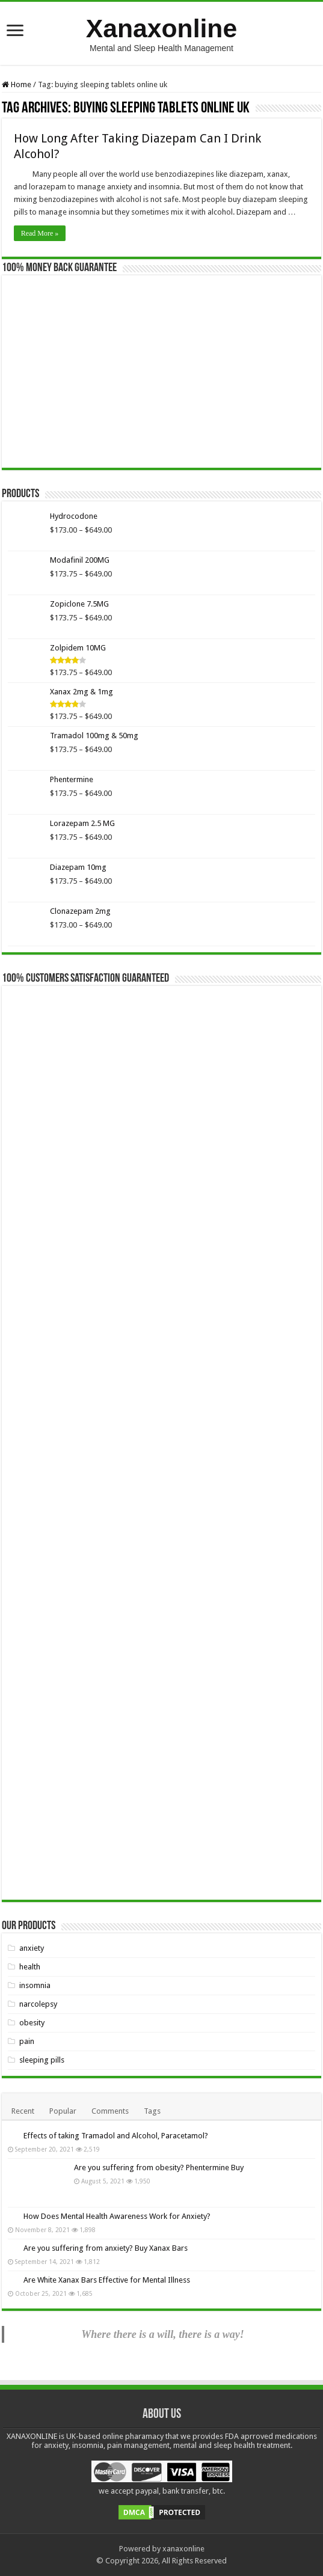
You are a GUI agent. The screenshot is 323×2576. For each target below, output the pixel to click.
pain (26, 2041)
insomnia (35, 1985)
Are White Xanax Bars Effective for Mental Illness (106, 2279)
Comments (110, 2111)
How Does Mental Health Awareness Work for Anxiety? (117, 2216)
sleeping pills (41, 2059)
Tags (152, 2111)
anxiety (31, 1948)
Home (16, 84)
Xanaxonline (161, 28)
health (29, 1966)
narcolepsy (38, 2003)
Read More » (40, 233)
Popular (62, 2111)
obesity (32, 2022)
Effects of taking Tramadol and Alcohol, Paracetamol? (115, 2135)
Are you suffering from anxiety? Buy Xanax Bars (105, 2248)
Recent (22, 2111)
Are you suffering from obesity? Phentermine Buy (159, 2167)
